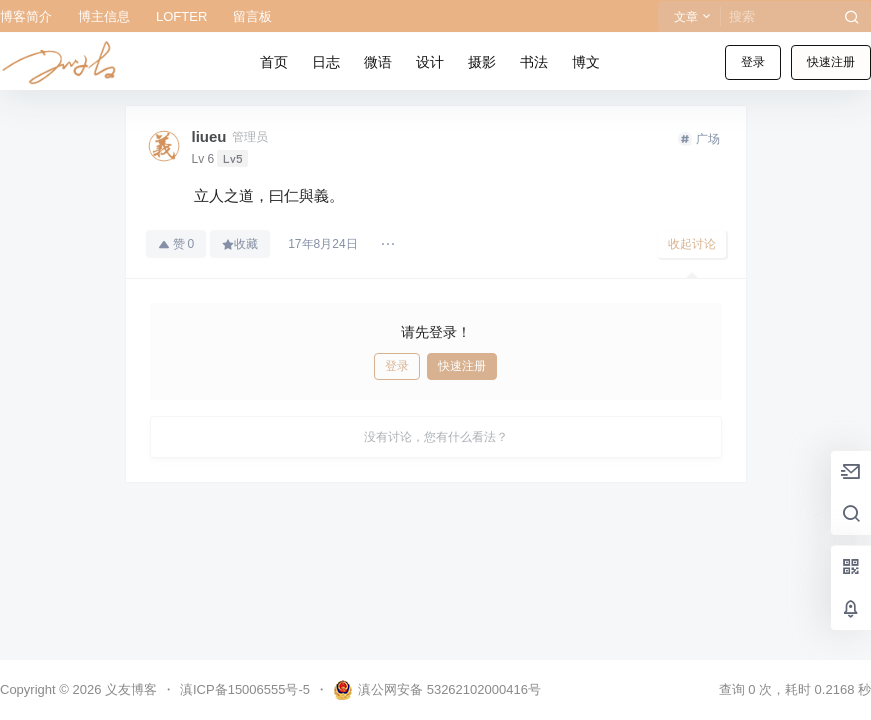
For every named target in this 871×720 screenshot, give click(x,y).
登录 (753, 62)
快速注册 (831, 62)
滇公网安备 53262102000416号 (437, 690)
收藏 (240, 244)
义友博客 (129, 689)
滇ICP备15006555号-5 (245, 689)
